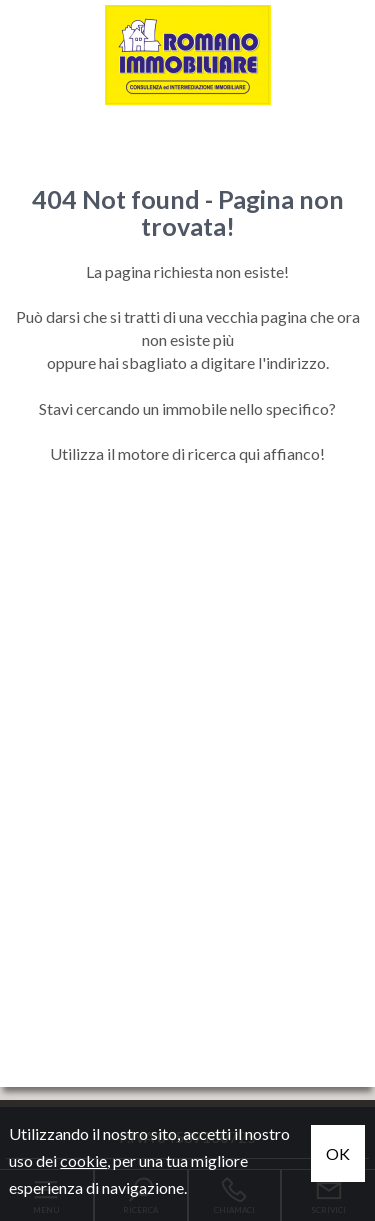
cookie (83, 1160)
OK (338, 1153)
